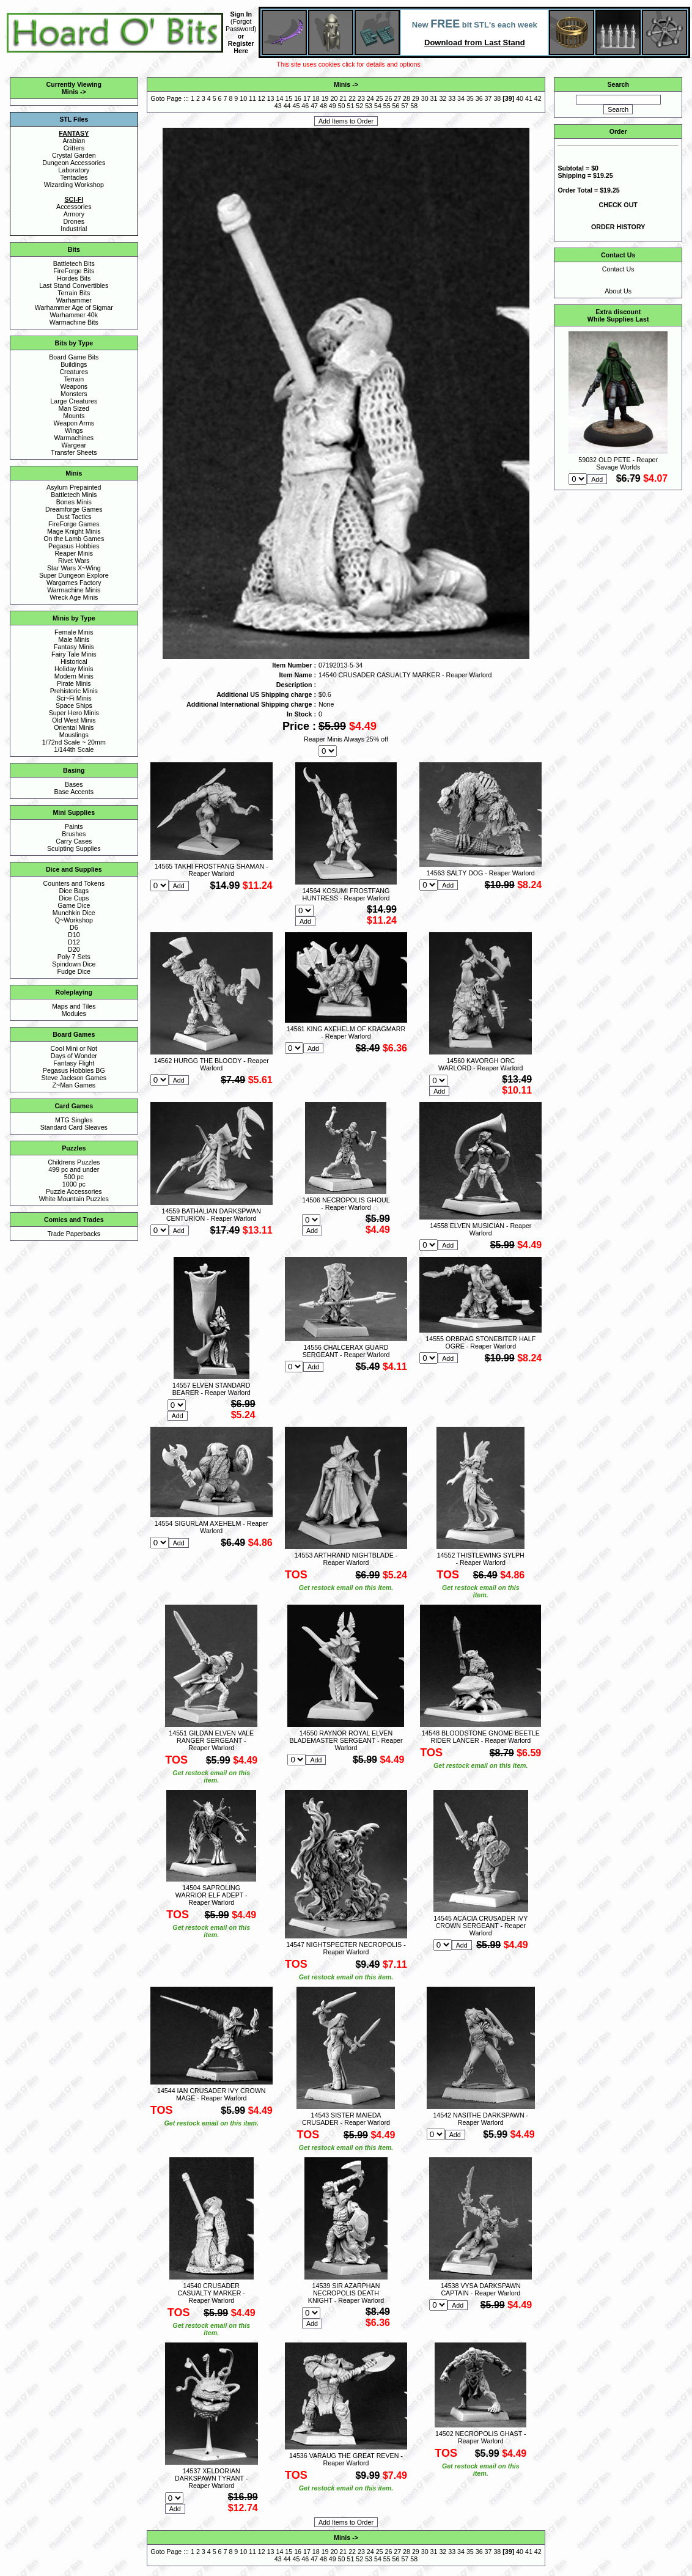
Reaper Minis (73, 553)
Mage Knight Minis (74, 531)
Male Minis (73, 639)
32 (442, 98)
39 (508, 98)
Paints (74, 826)
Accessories (73, 206)
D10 (74, 934)
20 (333, 98)
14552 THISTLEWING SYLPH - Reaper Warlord (481, 1558)
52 (359, 105)
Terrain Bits (73, 292)
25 (379, 98)
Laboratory (73, 170)
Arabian (73, 140)
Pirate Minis (74, 683)
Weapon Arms (73, 423)
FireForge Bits (73, 270)
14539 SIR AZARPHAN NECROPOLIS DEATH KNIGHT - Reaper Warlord (346, 2293)
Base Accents (74, 791)
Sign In (241, 14)
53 (368, 105)
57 (404, 105)
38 (497, 98)
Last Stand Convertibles (73, 285)
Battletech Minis (74, 494)
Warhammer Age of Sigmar (74, 307)
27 (397, 98)
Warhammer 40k (74, 314)
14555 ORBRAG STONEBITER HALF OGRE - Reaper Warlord (480, 1342)
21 (343, 98)
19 (325, 98)
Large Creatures (73, 401)
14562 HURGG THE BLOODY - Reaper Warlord (211, 1064)
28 (406, 98)
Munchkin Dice (74, 912)
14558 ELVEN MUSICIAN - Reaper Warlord (480, 1229)
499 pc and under (73, 1169)
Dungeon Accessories (73, 162)
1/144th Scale (74, 749)
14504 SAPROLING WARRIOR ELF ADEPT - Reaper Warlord (211, 1895)
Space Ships (74, 705)
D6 (74, 927)
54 (377, 105)
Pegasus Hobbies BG (74, 1070)
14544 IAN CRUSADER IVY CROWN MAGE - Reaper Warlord (211, 2094)
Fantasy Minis (74, 646)
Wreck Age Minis (74, 597)
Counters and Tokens (74, 883)
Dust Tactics (73, 516)
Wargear (74, 445)
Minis (70, 91)
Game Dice (73, 905)
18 (316, 98)
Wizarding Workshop (74, 184)
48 (323, 105)
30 (425, 98)
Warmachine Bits (74, 322)
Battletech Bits (74, 263)
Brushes (74, 833)
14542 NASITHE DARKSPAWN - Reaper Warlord (480, 2118)
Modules (74, 1013)
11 (252, 98)
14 (280, 98)
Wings (74, 430)
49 (332, 105)
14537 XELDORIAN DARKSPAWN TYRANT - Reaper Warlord (211, 2478)
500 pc (74, 1176)
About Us (618, 291)
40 (519, 98)
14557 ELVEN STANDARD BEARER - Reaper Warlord (211, 1389)
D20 (74, 949)
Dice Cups (74, 898)
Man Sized (74, 408)
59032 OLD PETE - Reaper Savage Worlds (618, 463)
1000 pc (74, 1184)
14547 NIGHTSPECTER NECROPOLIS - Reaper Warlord (345, 1948)
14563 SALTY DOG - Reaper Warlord (481, 873)
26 (388, 98)
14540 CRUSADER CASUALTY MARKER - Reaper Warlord (211, 2293)
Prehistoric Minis (74, 690)
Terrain (74, 379)
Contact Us (618, 269)
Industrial (74, 228)
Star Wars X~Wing (74, 568)
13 (270, 98)
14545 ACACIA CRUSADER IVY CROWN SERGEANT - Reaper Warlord (480, 1926)
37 (488, 98)
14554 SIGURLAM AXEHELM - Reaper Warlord (211, 1527)
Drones (74, 221)
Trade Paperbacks (73, 1233)
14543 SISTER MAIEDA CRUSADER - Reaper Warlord (346, 2118)
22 (352, 98)
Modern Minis (74, 676)
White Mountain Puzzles (74, 1198)
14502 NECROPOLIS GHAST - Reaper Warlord (480, 2437)
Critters (74, 148)
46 (305, 105)
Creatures (73, 371)
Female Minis (73, 632)
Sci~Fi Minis (74, 698)
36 (479, 98)
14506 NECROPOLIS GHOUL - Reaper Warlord (345, 1203)
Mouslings (74, 734)
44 (287, 105)
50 (341, 105)
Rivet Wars (74, 560)
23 (361, 98)
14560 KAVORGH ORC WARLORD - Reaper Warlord (480, 1064)
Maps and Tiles (74, 1006)
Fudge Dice (74, 971)
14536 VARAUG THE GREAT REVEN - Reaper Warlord (346, 2459)
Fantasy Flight (73, 1063)
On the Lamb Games (73, 538)
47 (314, 105)
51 (350, 105)
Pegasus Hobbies (74, 546)
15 (288, 98)
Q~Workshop (74, 920)
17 (307, 98)
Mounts (73, 415)
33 (451, 98)
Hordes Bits (73, 278)
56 (396, 105)
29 (415, 98)
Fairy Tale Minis (74, 654)
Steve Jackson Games (73, 1077)
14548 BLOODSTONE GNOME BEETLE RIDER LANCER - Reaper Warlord (481, 1736)
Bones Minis (74, 502)
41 (528, 98)
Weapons (73, 386)
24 (370, 98)
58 (414, 105)
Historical (74, 661)
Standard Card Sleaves (74, 1127)
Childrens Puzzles (74, 1162)
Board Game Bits (73, 357)
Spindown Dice (73, 964)
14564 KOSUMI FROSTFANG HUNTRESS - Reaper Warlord (346, 894)
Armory (74, 214)
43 (278, 105)
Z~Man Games (73, 1085)
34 (461, 98)
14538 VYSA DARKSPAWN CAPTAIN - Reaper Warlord (481, 2289)
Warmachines (74, 437)
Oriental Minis (74, 727)
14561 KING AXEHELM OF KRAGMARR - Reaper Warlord (346, 1032)
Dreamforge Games (74, 509)
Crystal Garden (74, 155)
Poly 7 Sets (73, 956)
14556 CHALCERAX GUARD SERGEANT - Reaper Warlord (346, 1351)
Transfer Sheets (74, 452)
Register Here (241, 47)
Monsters (74, 393)
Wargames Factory (73, 582)
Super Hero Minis (74, 712)
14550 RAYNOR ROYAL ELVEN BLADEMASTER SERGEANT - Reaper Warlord (345, 1740)
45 (296, 105)
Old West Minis (73, 720)
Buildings (74, 364)
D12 (74, 942)
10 (243, 98)
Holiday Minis (73, 668)
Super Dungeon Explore (74, 575)
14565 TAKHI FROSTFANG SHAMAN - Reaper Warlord (211, 870)
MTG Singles (74, 1120)
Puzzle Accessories (74, 1191)
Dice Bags (74, 890)
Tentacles (73, 177)
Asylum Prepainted (73, 487)
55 (387, 105)
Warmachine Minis (73, 590)
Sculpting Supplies (74, 848)
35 (470, 98)
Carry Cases (74, 841)
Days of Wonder (74, 1055)
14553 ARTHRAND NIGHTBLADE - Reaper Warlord (346, 1558)
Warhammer (74, 300)
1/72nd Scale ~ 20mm (74, 742)
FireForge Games (74, 524)
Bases (74, 784)
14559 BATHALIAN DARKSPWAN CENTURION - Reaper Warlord (211, 1214)
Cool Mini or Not (74, 1048)
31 (434, 98)
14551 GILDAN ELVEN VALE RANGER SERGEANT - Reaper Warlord (211, 1740)
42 (538, 98)
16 (297, 98)
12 (261, 98)
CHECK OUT (618, 204)
